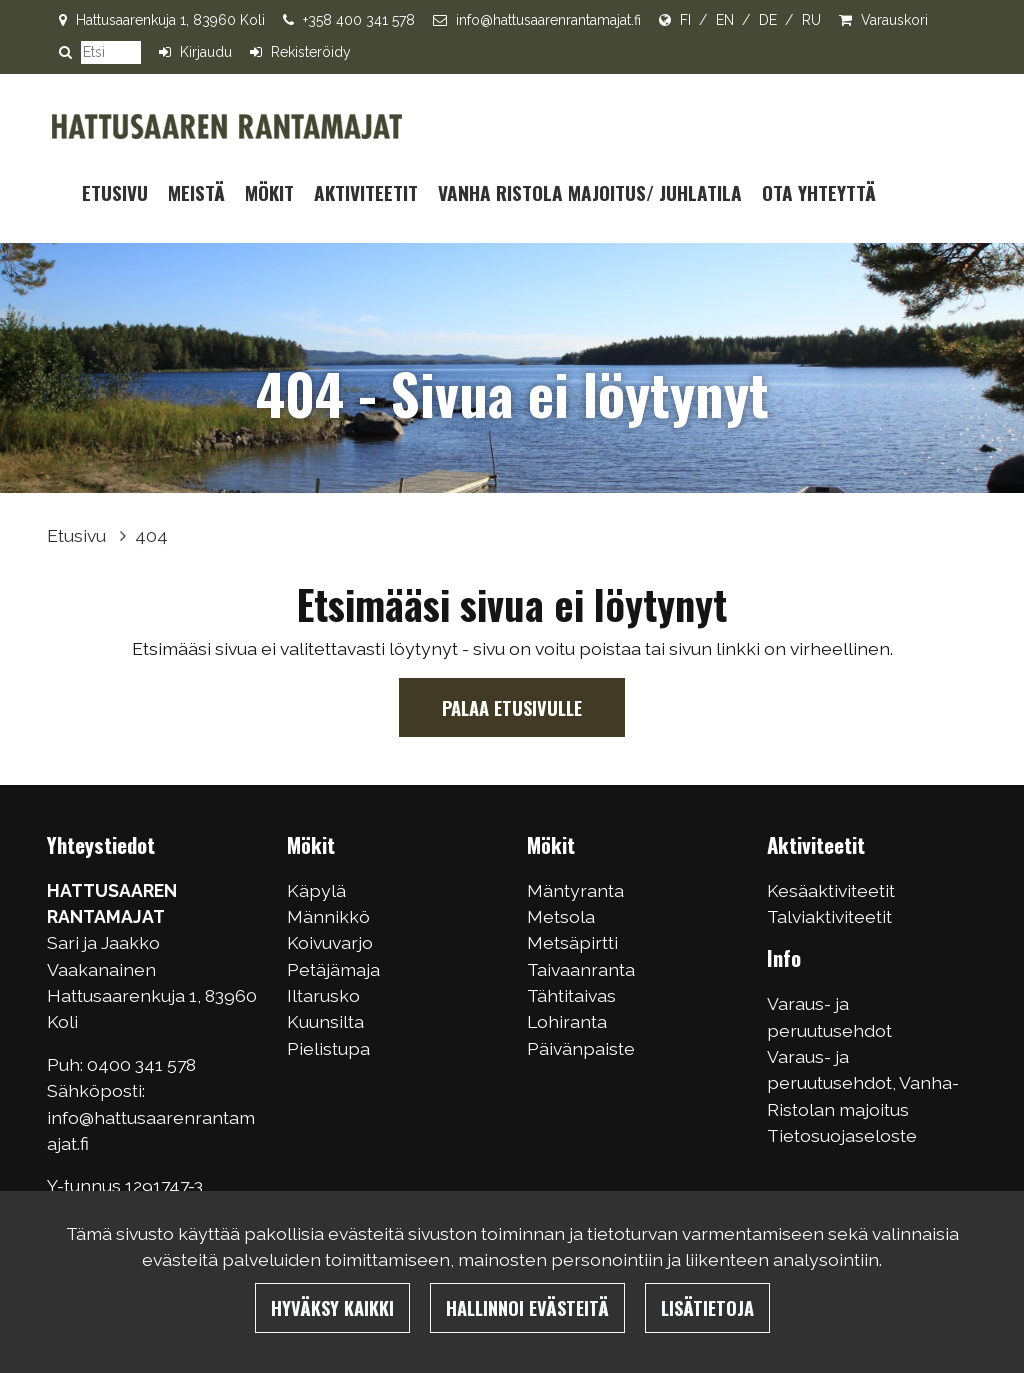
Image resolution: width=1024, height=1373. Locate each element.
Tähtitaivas (571, 995)
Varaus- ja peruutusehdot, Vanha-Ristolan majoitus (863, 1083)
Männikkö (328, 916)
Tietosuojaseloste (842, 1135)
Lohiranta (567, 1021)
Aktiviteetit (366, 192)
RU (811, 20)
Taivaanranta (581, 969)
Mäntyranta (575, 890)
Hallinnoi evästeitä (527, 1307)
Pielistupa (328, 1048)
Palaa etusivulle (512, 707)
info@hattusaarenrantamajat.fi (548, 20)
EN (725, 20)
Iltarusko (323, 995)
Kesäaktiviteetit (831, 890)
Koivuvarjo (330, 942)
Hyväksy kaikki (332, 1307)
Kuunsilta (325, 1021)
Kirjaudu (206, 52)
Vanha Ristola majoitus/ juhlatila (590, 192)
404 (151, 535)
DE (768, 20)
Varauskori (894, 20)
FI (685, 20)
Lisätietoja (707, 1307)
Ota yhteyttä (819, 192)
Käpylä (316, 890)
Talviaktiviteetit (829, 916)
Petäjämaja (333, 969)
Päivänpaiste (581, 1048)
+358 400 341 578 (359, 20)
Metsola (561, 916)
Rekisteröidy (311, 52)
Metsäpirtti (572, 942)
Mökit (269, 192)
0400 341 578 (143, 1064)
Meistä (196, 192)
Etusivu (115, 192)
